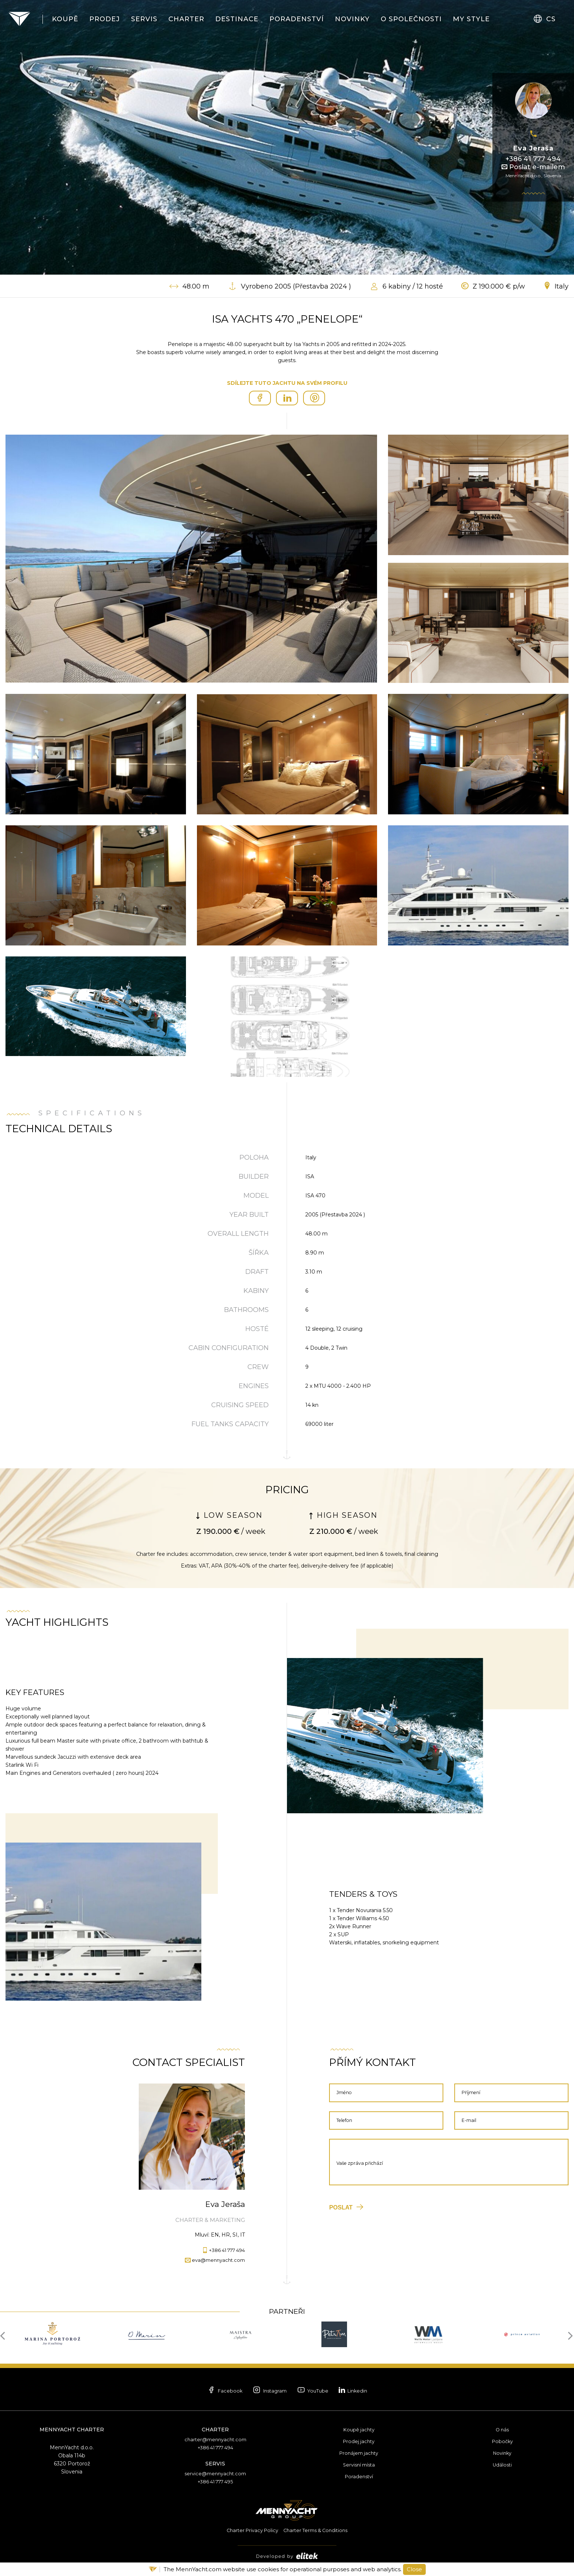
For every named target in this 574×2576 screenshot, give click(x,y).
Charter (215, 2429)
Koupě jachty (359, 2429)
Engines (254, 1386)
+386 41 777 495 (215, 2481)
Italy (562, 286)
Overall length (238, 1234)
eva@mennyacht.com (215, 2260)
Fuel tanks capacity (230, 1424)
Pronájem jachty (359, 2453)
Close (414, 2569)
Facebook (206, 2391)
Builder (254, 1176)
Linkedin (370, 2390)
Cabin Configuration (229, 1348)
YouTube (318, 2391)
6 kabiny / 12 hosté (413, 286)
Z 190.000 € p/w (499, 286)
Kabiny (256, 1291)
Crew (258, 1367)
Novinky (502, 2453)
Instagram (263, 2391)
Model (256, 1196)
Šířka (259, 1253)
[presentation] (4, 2335)
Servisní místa (358, 2464)
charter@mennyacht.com (215, 2439)
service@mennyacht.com (215, 2473)
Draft (257, 1272)
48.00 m (195, 286)
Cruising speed (240, 1405)
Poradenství (359, 2476)
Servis (215, 2463)
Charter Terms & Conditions (318, 2530)
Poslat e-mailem (533, 167)
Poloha (254, 1157)
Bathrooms (246, 1310)
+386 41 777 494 (533, 159)
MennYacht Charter (72, 2429)
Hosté (257, 1329)
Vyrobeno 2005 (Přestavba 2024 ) (296, 286)
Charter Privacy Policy (249, 2530)
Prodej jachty (359, 2441)
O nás (502, 2429)
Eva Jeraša (533, 148)
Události (502, 2464)
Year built (249, 1215)
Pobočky (502, 2441)
